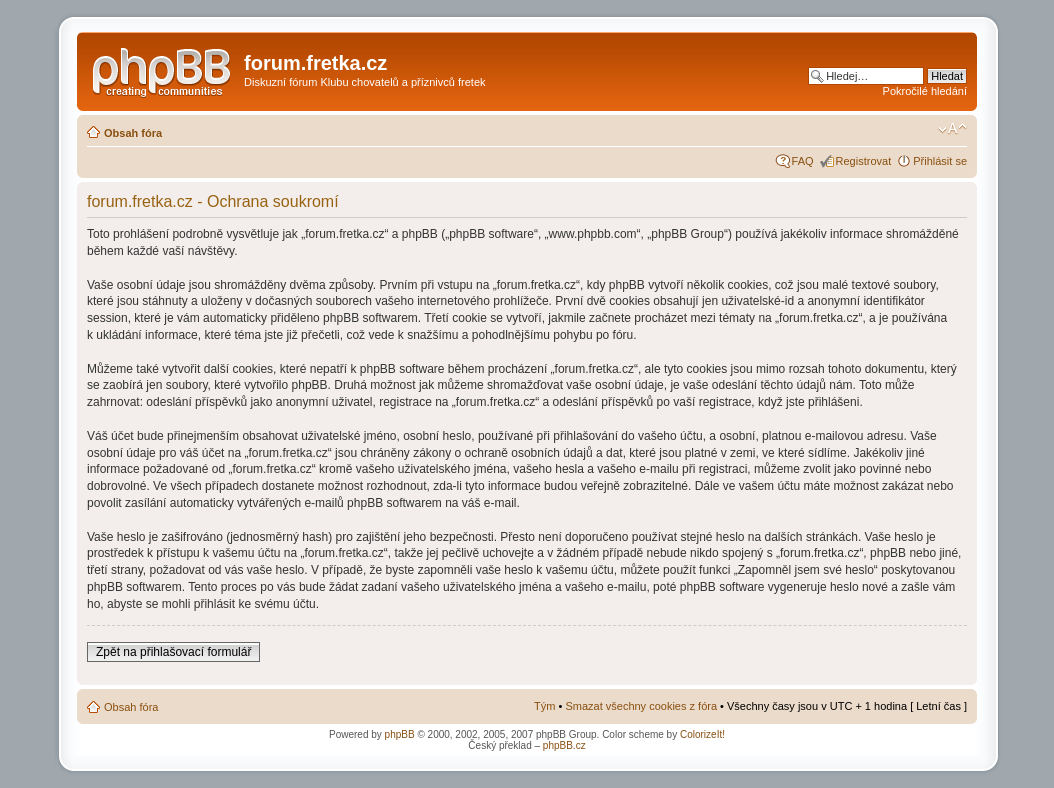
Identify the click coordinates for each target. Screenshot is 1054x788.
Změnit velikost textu (952, 129)
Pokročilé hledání (925, 91)
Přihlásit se (940, 161)
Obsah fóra (133, 133)
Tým (544, 706)
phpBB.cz (564, 745)
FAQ (803, 161)
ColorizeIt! (702, 734)
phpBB (400, 734)
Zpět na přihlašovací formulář (173, 652)
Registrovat (864, 161)
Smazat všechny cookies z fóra (641, 706)
